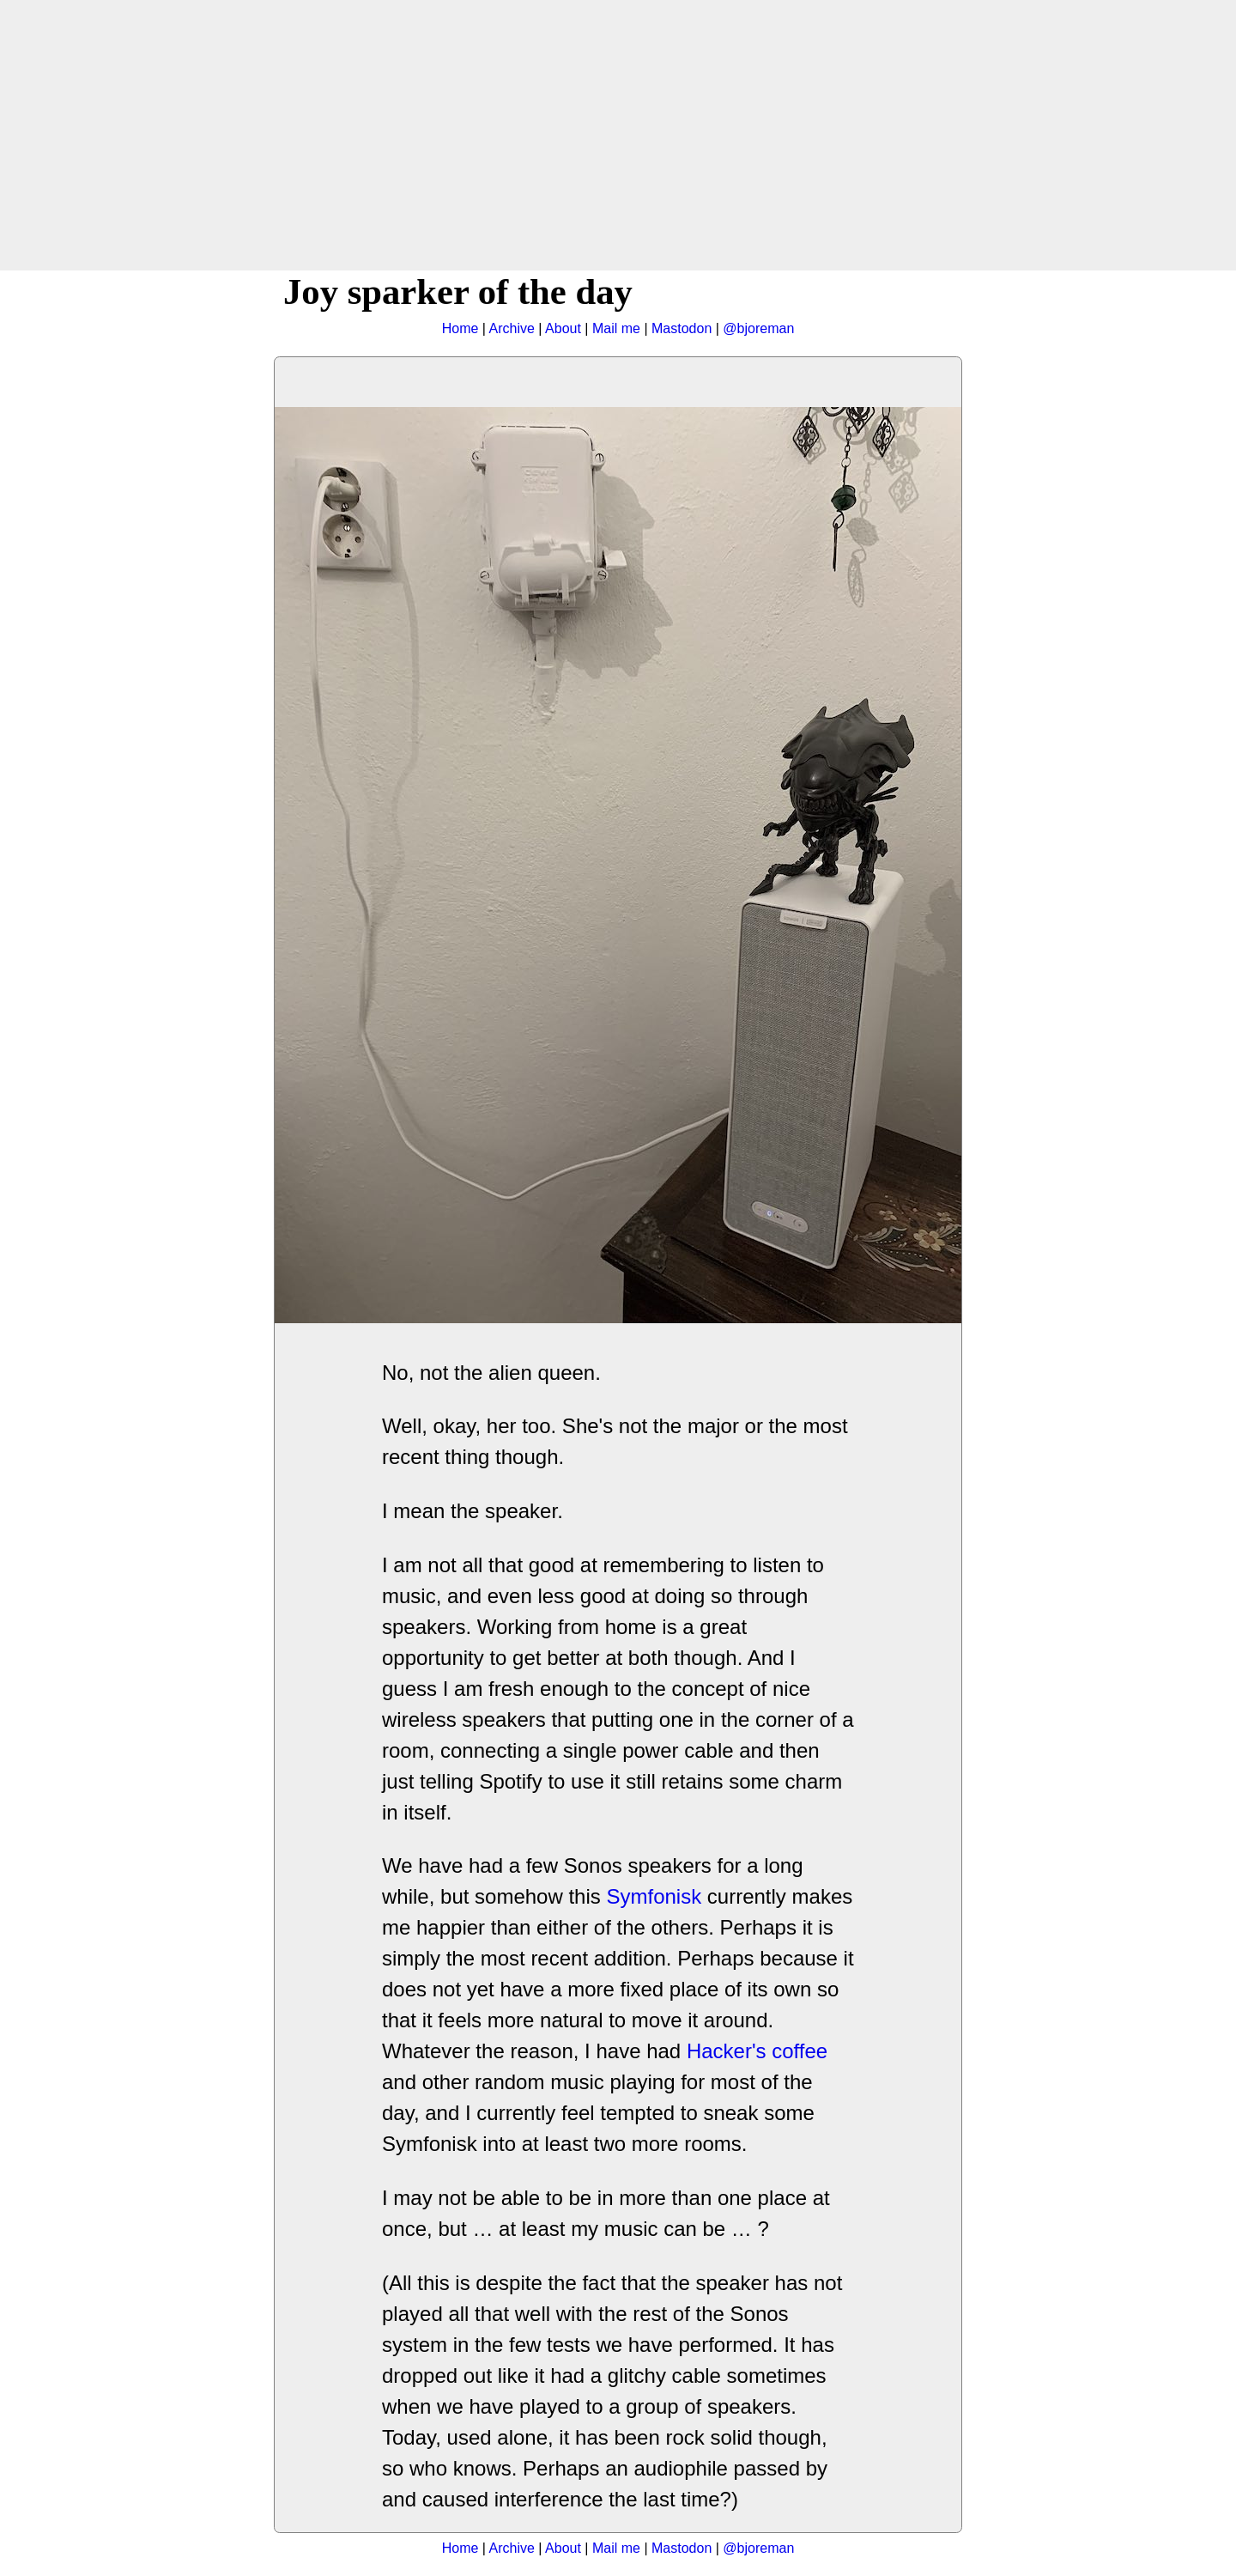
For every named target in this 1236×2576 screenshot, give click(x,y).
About (563, 328)
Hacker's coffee (757, 2051)
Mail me (616, 328)
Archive (512, 328)
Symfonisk (653, 1896)
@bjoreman (758, 328)
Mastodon (681, 328)
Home (460, 328)
